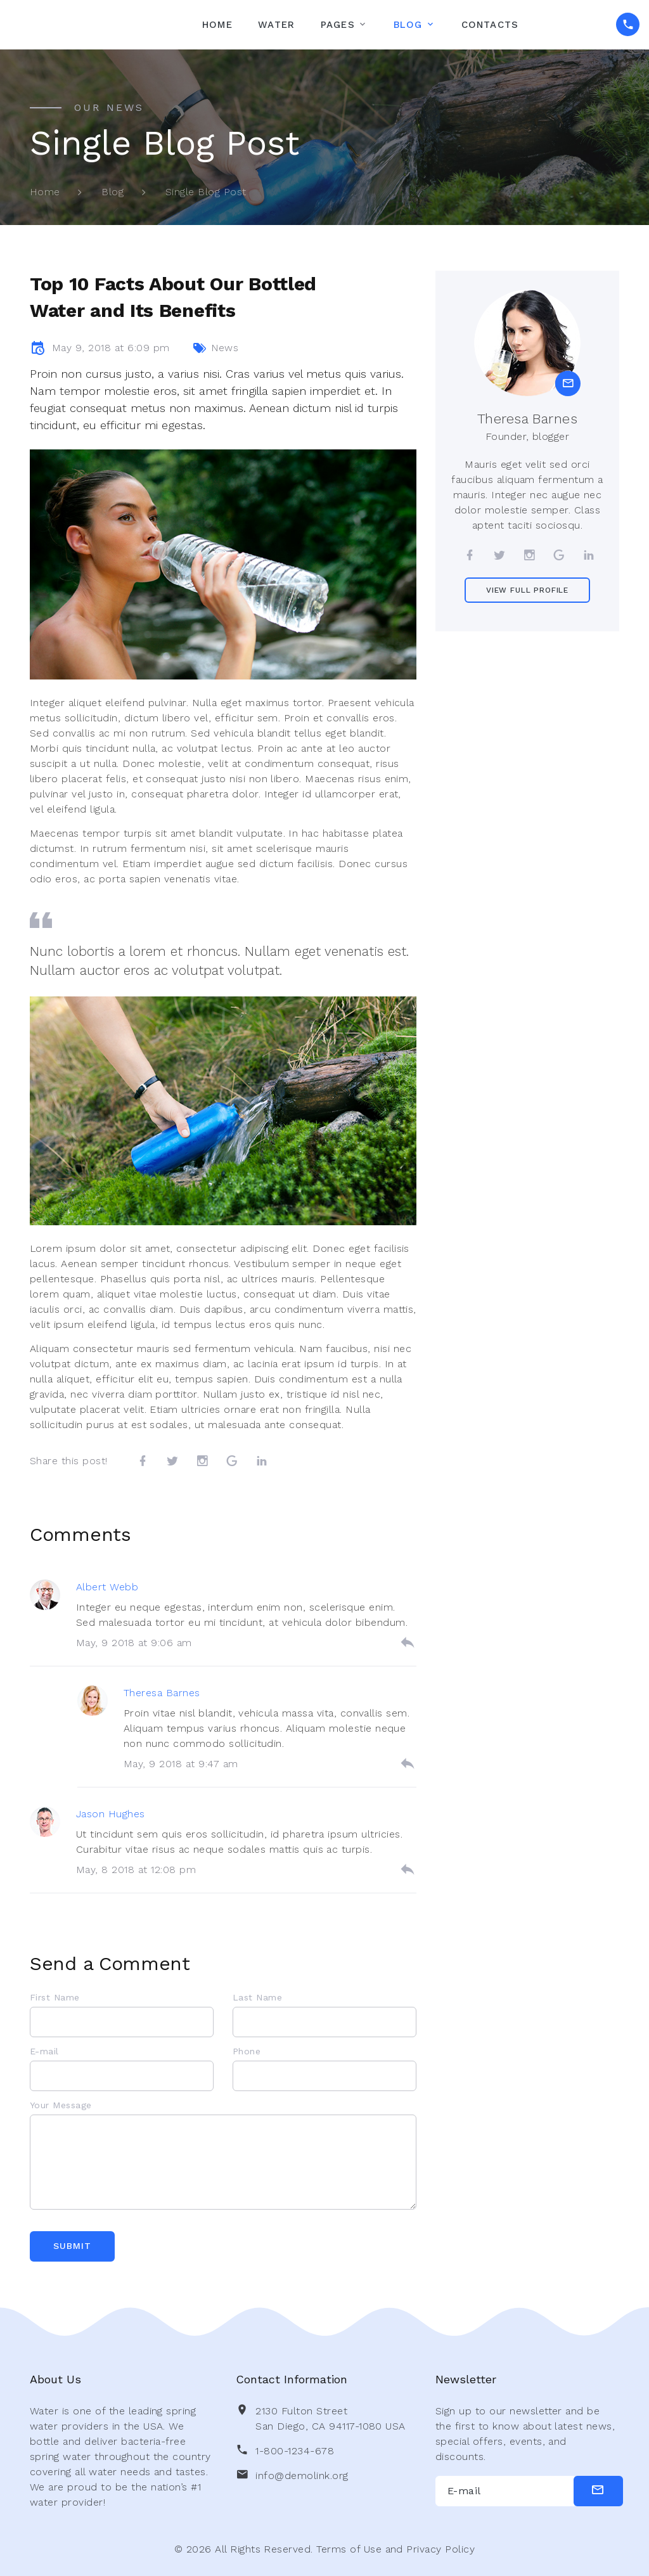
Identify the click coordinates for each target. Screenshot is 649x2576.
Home (217, 24)
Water (276, 24)
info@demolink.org (301, 2476)
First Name (55, 1997)
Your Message (61, 2105)
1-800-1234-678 (294, 2451)
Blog (408, 24)
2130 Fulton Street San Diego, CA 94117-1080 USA (330, 2418)
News (225, 348)
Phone (246, 2051)
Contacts (490, 24)
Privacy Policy (440, 2549)
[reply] (407, 1642)
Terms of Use (349, 2549)
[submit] (598, 2491)
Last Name (257, 1997)
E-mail (44, 2051)
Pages (338, 24)
